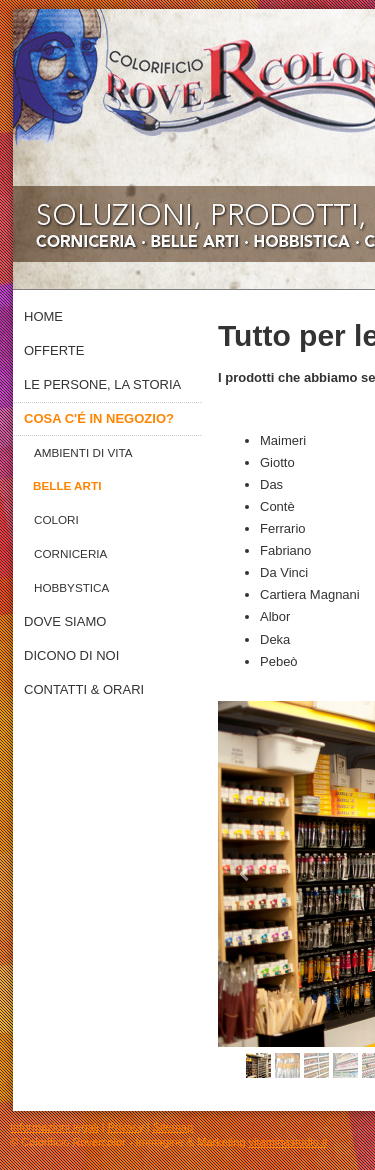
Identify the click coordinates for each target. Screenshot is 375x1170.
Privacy (126, 1127)
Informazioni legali (54, 1127)
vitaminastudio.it (288, 1142)
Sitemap (173, 1127)
